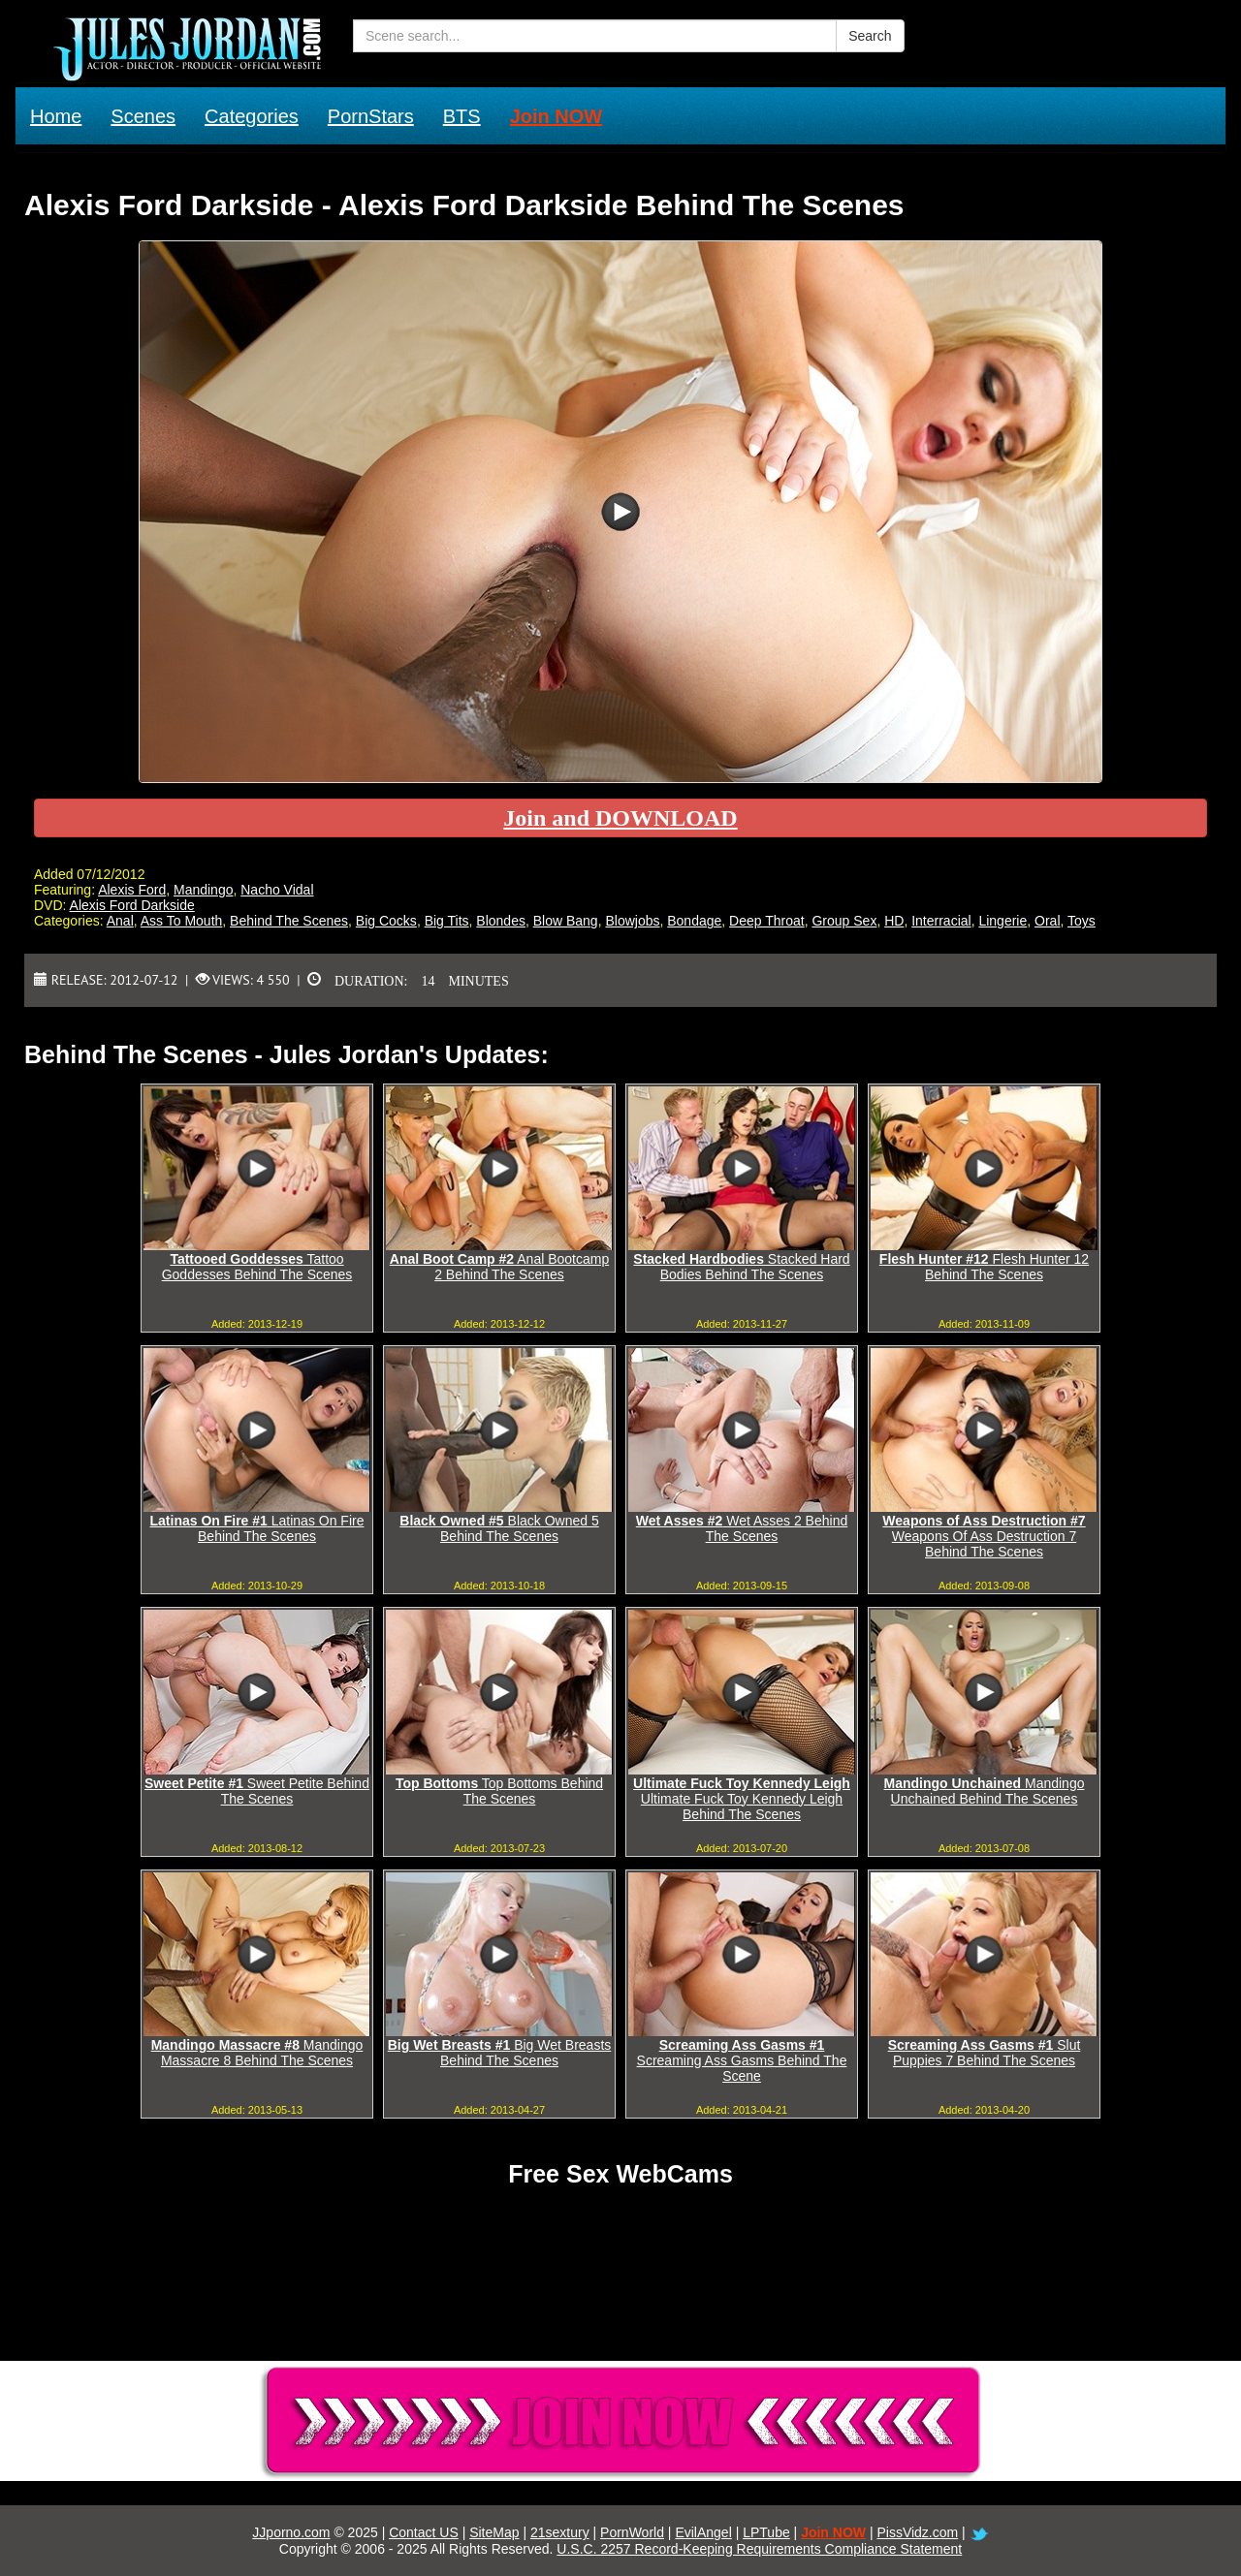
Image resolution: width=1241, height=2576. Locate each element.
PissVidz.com (917, 2532)
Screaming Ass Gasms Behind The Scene (742, 2060)
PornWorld (632, 2532)
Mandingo (204, 889)
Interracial (941, 920)
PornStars (371, 116)
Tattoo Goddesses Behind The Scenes (257, 1266)
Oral (1047, 920)
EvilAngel (703, 2532)
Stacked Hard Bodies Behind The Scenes (741, 1266)
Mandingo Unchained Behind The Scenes (984, 1790)
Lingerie (1002, 920)
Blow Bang (565, 920)
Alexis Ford (132, 889)
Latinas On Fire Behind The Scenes (257, 1528)
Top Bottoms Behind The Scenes (499, 1790)
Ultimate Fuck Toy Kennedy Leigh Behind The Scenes (741, 1798)
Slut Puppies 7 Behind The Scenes (984, 2052)
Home (55, 116)
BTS (462, 116)
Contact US (424, 2532)
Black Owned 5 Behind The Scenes (498, 1528)
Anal (120, 920)
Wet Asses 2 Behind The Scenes (741, 1528)
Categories (252, 116)
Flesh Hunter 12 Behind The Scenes (984, 1266)
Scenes (143, 116)
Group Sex (843, 920)
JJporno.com (291, 2532)
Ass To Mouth (182, 920)
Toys (1081, 920)
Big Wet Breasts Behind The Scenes (500, 2052)
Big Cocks (386, 920)
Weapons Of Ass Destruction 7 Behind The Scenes (983, 1536)
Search (869, 36)
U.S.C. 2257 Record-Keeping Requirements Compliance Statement (759, 2549)
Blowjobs (632, 920)
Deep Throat (767, 920)
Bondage (694, 920)
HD (894, 920)
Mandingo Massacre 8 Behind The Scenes (257, 2052)
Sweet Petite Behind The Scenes (256, 1790)
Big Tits (447, 920)
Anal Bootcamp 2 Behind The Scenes (499, 1266)
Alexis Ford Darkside (132, 905)
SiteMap (494, 2532)
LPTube (766, 2532)
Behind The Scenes (289, 920)
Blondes (500, 920)
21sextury (559, 2532)
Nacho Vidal (276, 889)
